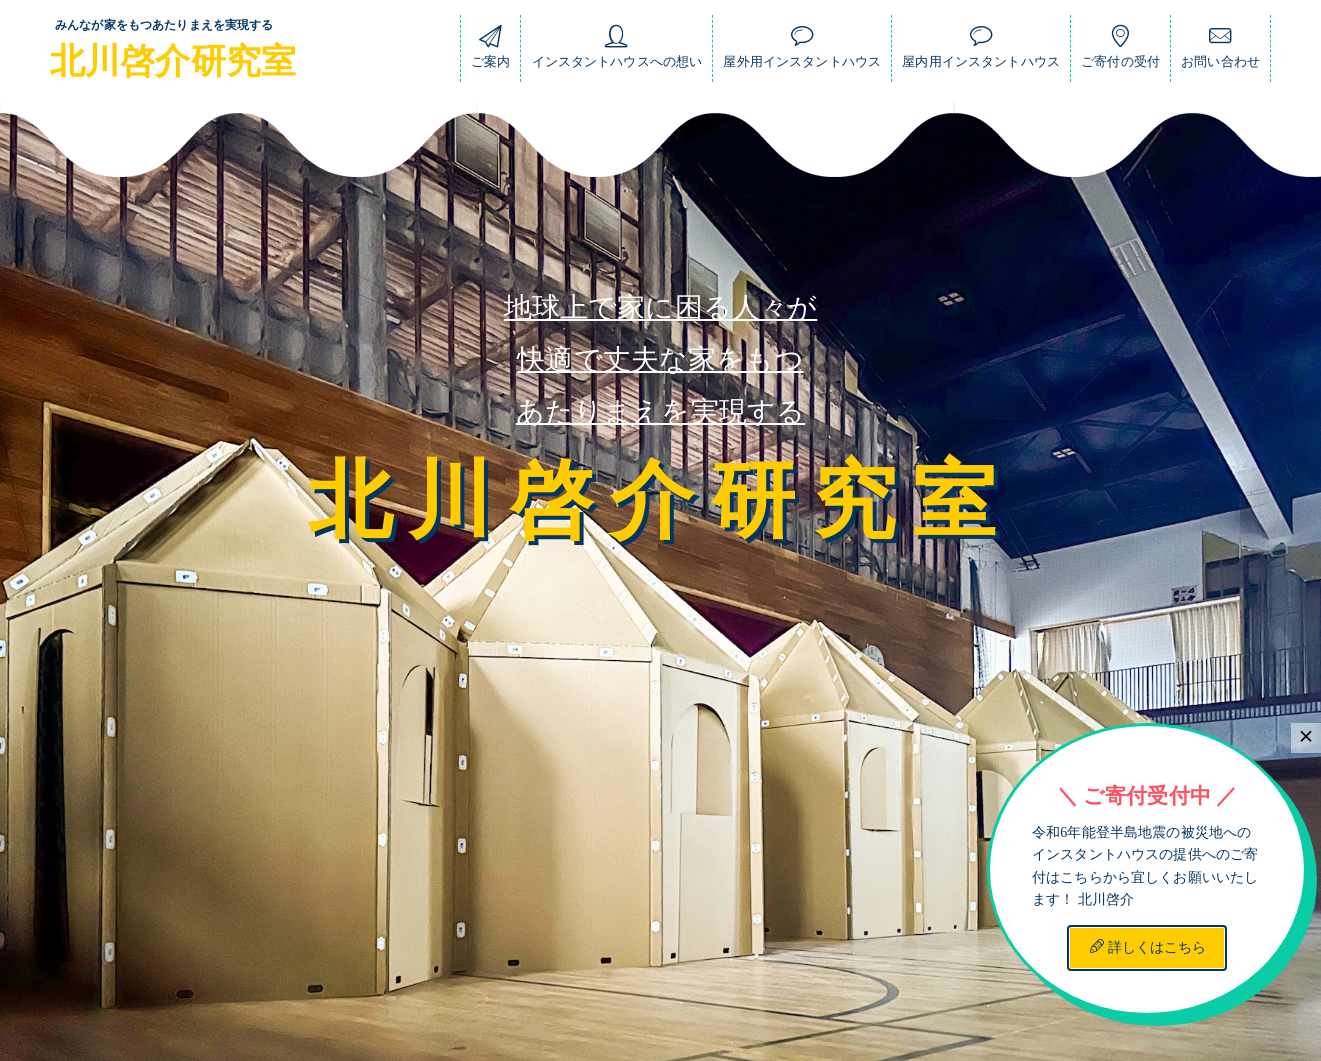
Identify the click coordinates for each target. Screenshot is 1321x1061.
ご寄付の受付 (1120, 51)
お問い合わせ (1220, 51)
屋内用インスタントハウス (981, 51)
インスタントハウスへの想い (617, 51)
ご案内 (490, 51)
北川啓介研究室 (173, 61)
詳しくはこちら (1148, 947)
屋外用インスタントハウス (802, 51)
